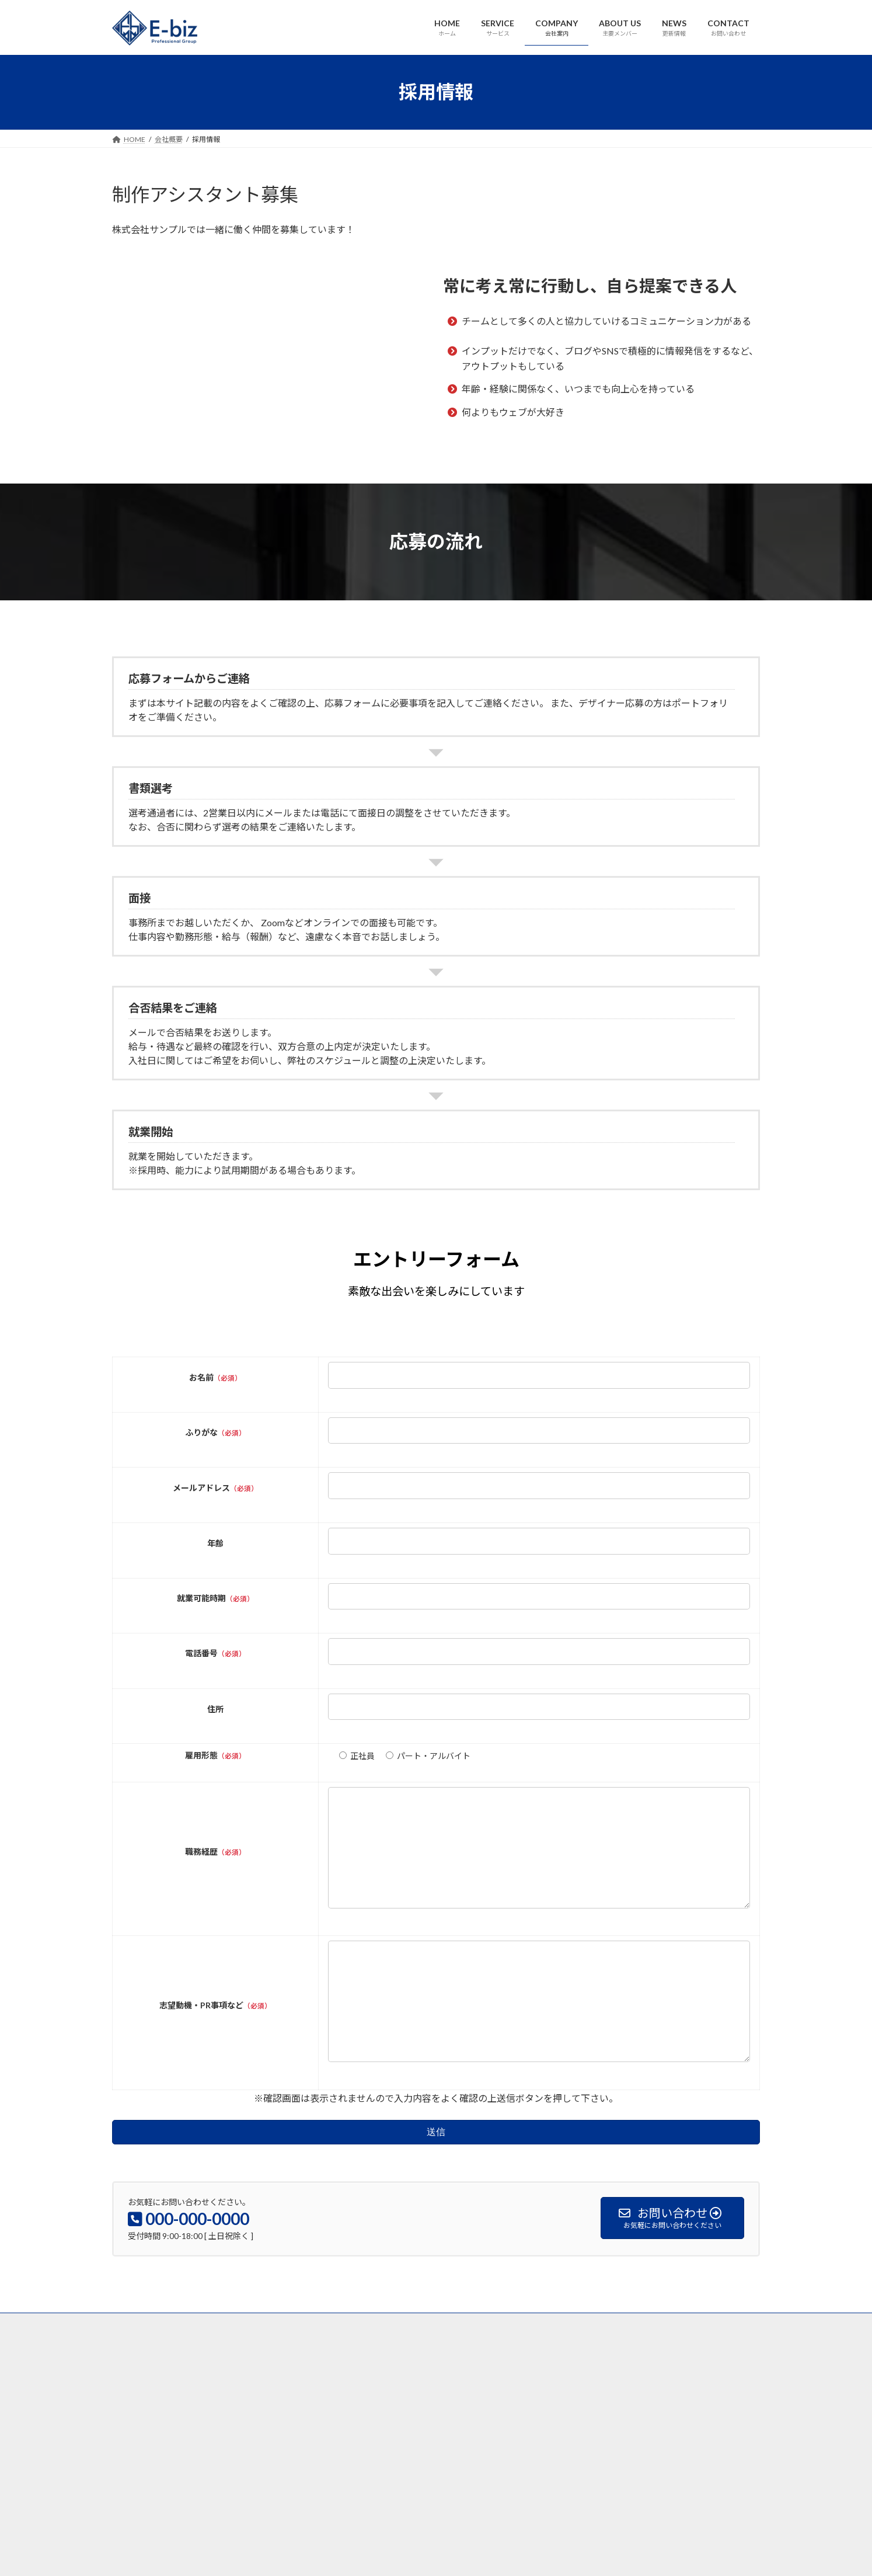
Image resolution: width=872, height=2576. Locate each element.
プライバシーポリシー (465, 2370)
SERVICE (181, 2370)
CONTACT (390, 2370)
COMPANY (234, 2370)
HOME (134, 2370)
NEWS (341, 2370)
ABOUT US (291, 2370)
